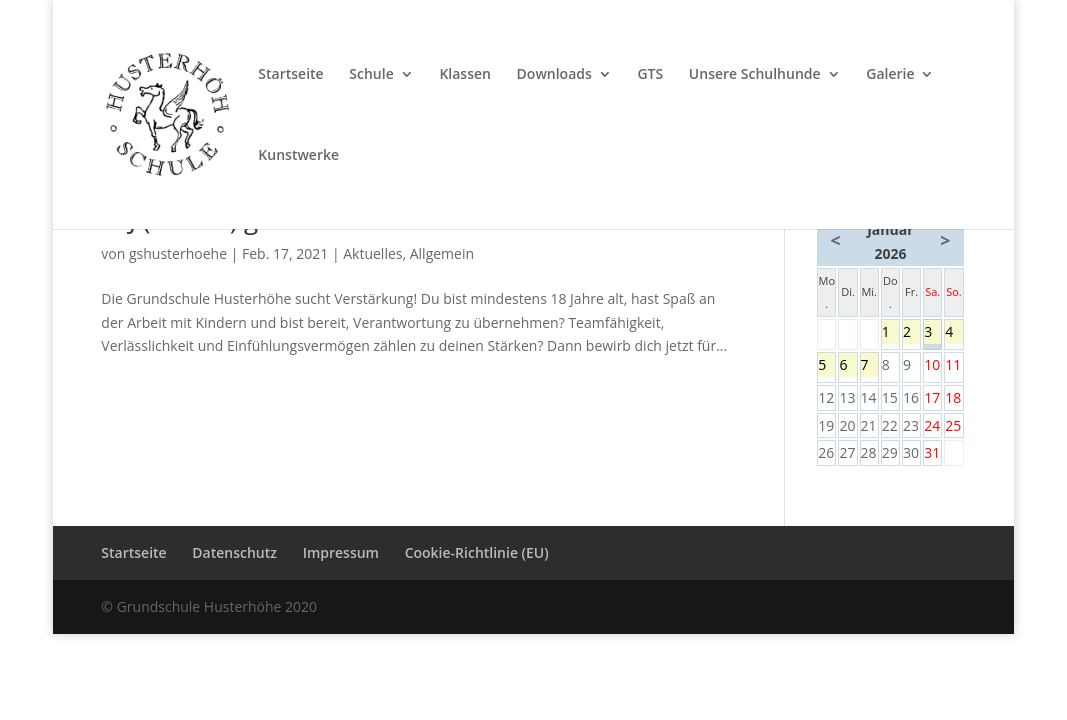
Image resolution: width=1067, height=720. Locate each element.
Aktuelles (372, 253)
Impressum (341, 552)
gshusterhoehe (178, 253)
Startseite (290, 75)
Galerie (890, 75)
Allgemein (442, 253)
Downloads (554, 75)
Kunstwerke (298, 156)
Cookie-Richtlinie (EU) (477, 552)
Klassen (465, 75)
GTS (650, 75)
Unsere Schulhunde (755, 75)
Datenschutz (234, 552)
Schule (371, 75)
